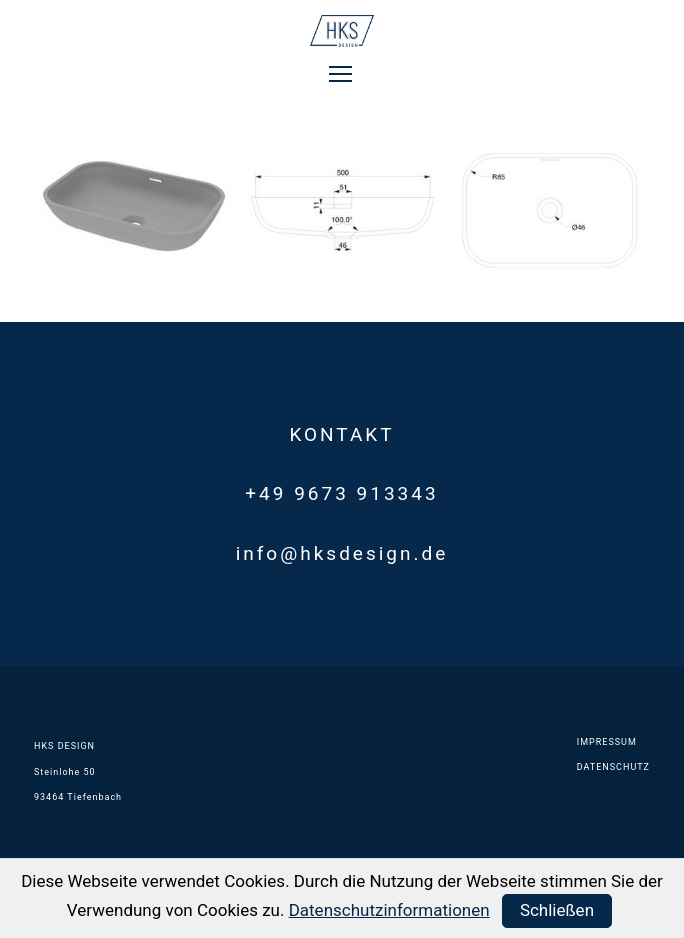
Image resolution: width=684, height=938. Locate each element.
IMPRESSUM (607, 742)
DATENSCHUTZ (613, 767)
